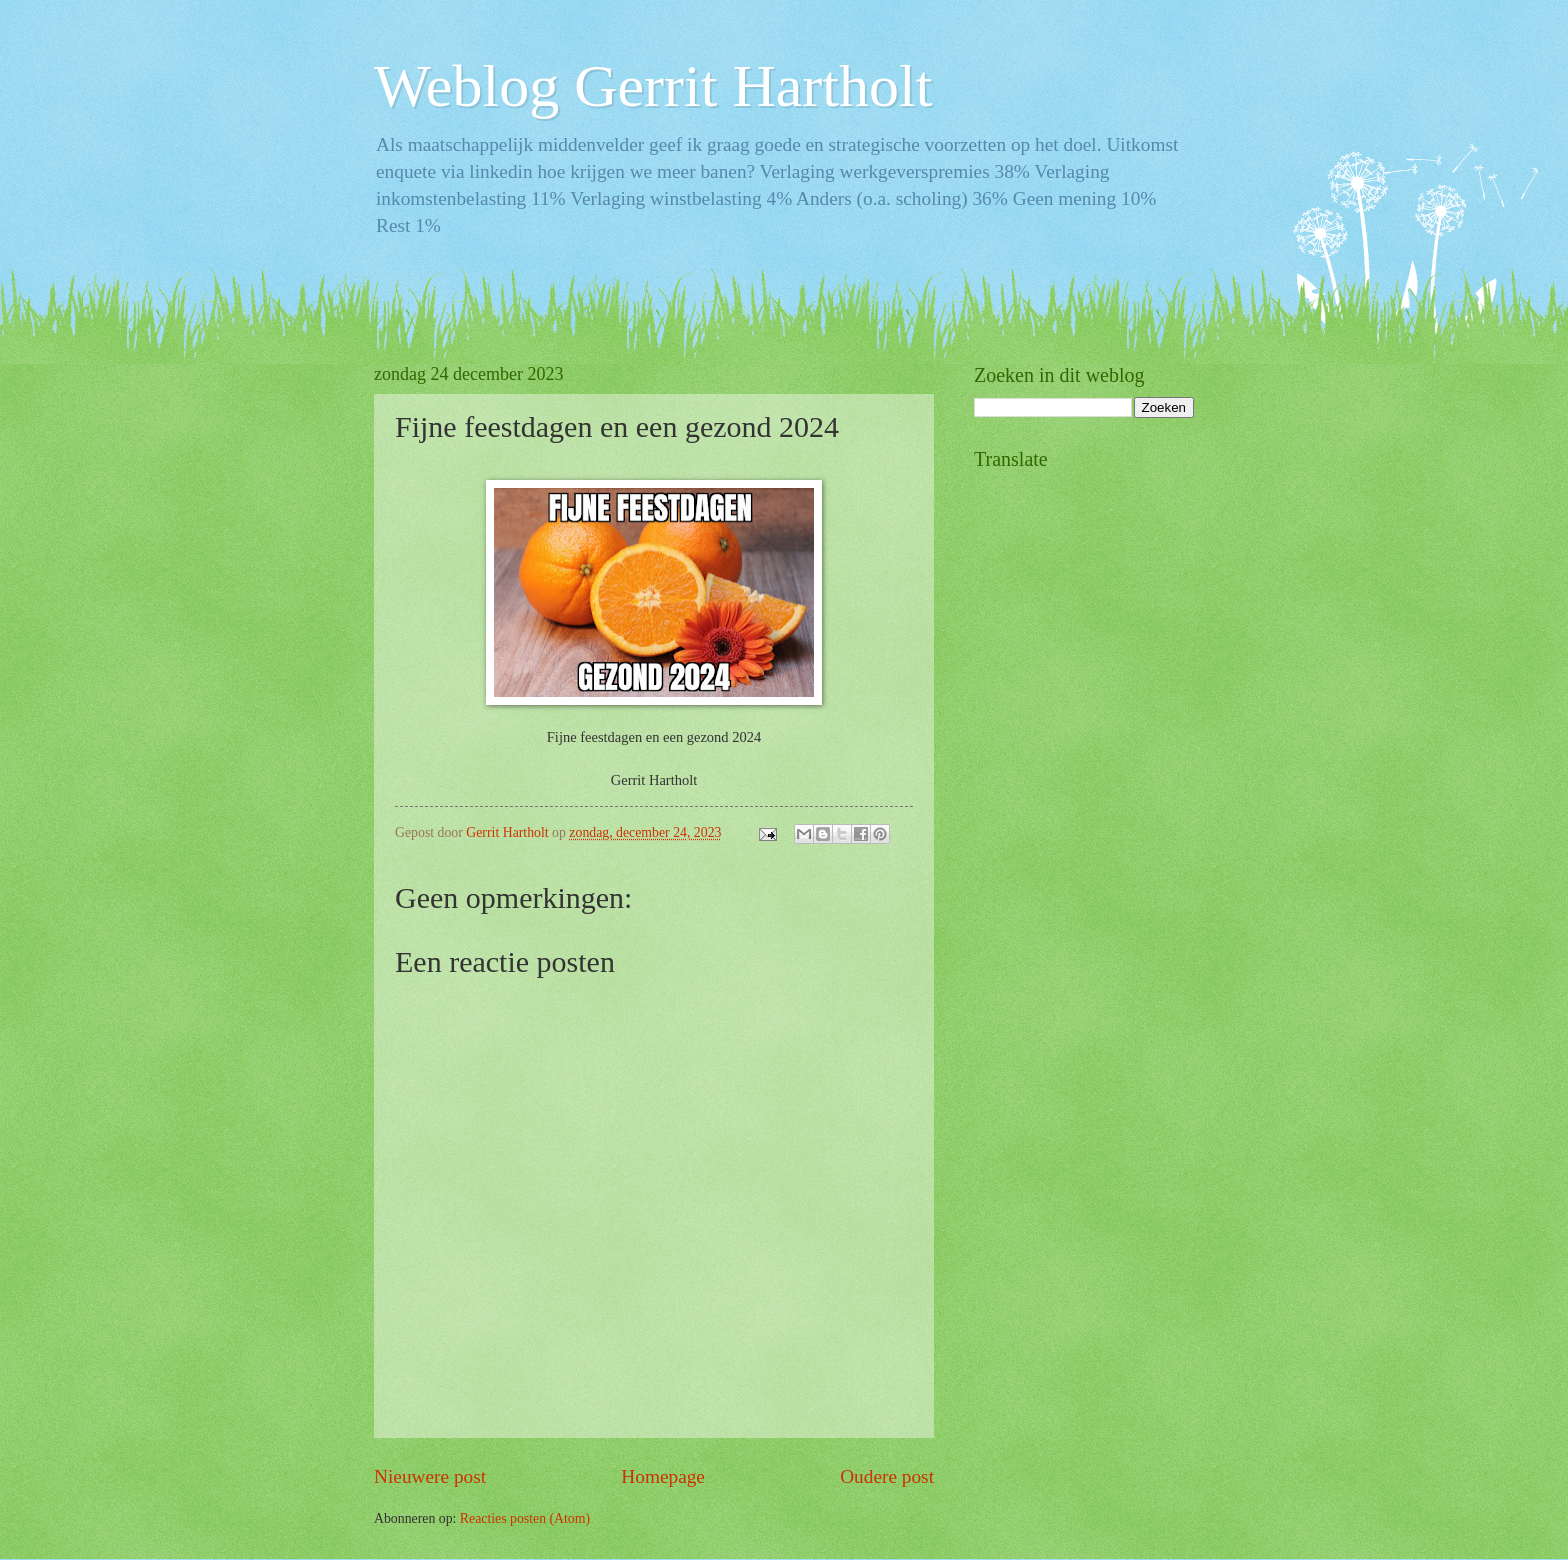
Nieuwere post (430, 1476)
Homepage (663, 1476)
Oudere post (887, 1476)
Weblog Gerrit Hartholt (653, 86)
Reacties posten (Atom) (525, 1518)
